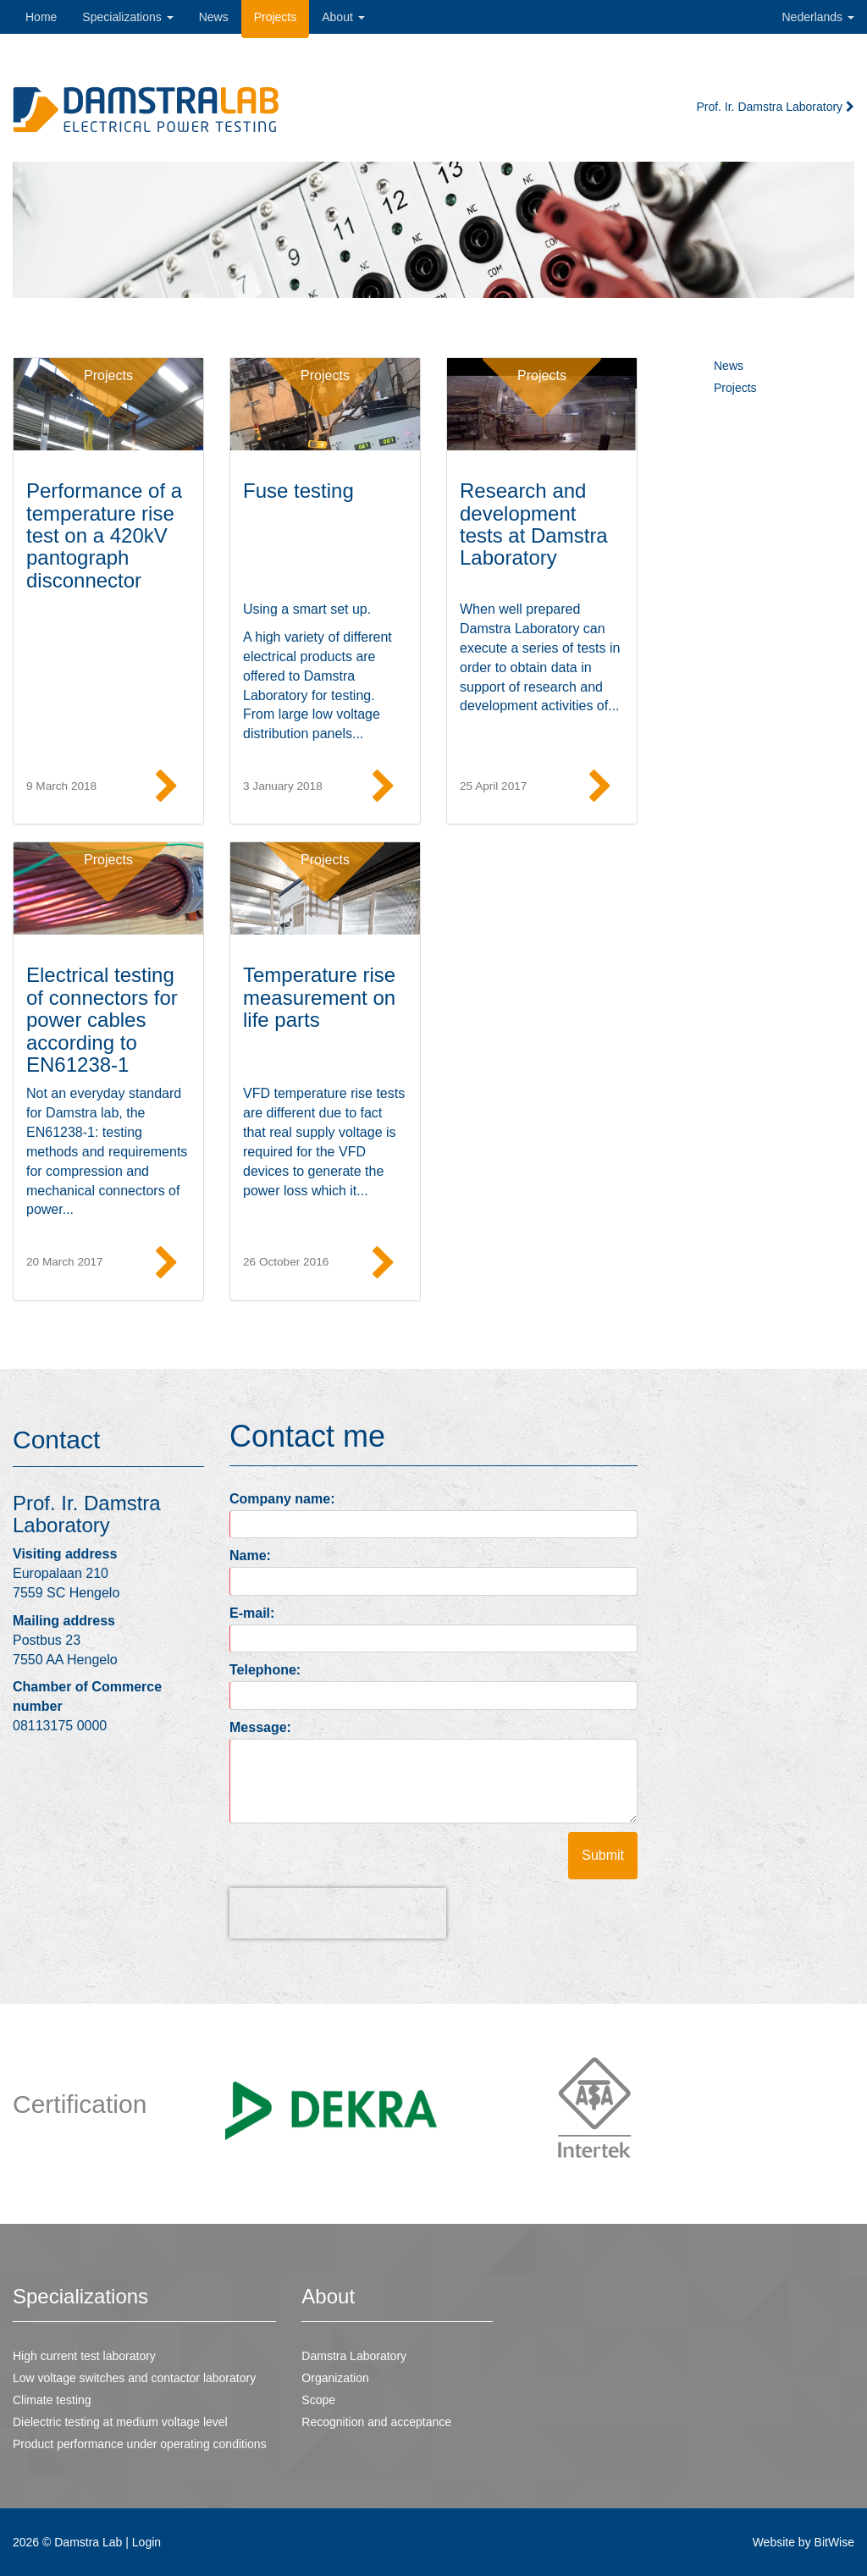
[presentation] (337, 1913)
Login (146, 2542)
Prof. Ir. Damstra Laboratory (775, 106)
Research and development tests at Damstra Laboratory (534, 524)
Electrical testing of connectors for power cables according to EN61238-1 (102, 1019)
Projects (108, 375)
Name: (250, 1555)
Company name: (281, 1499)
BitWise (834, 2542)
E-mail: (251, 1613)
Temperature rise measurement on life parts (319, 997)
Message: (260, 1727)
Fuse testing (298, 490)
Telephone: (265, 1670)
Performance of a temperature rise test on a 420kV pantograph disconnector (104, 535)
